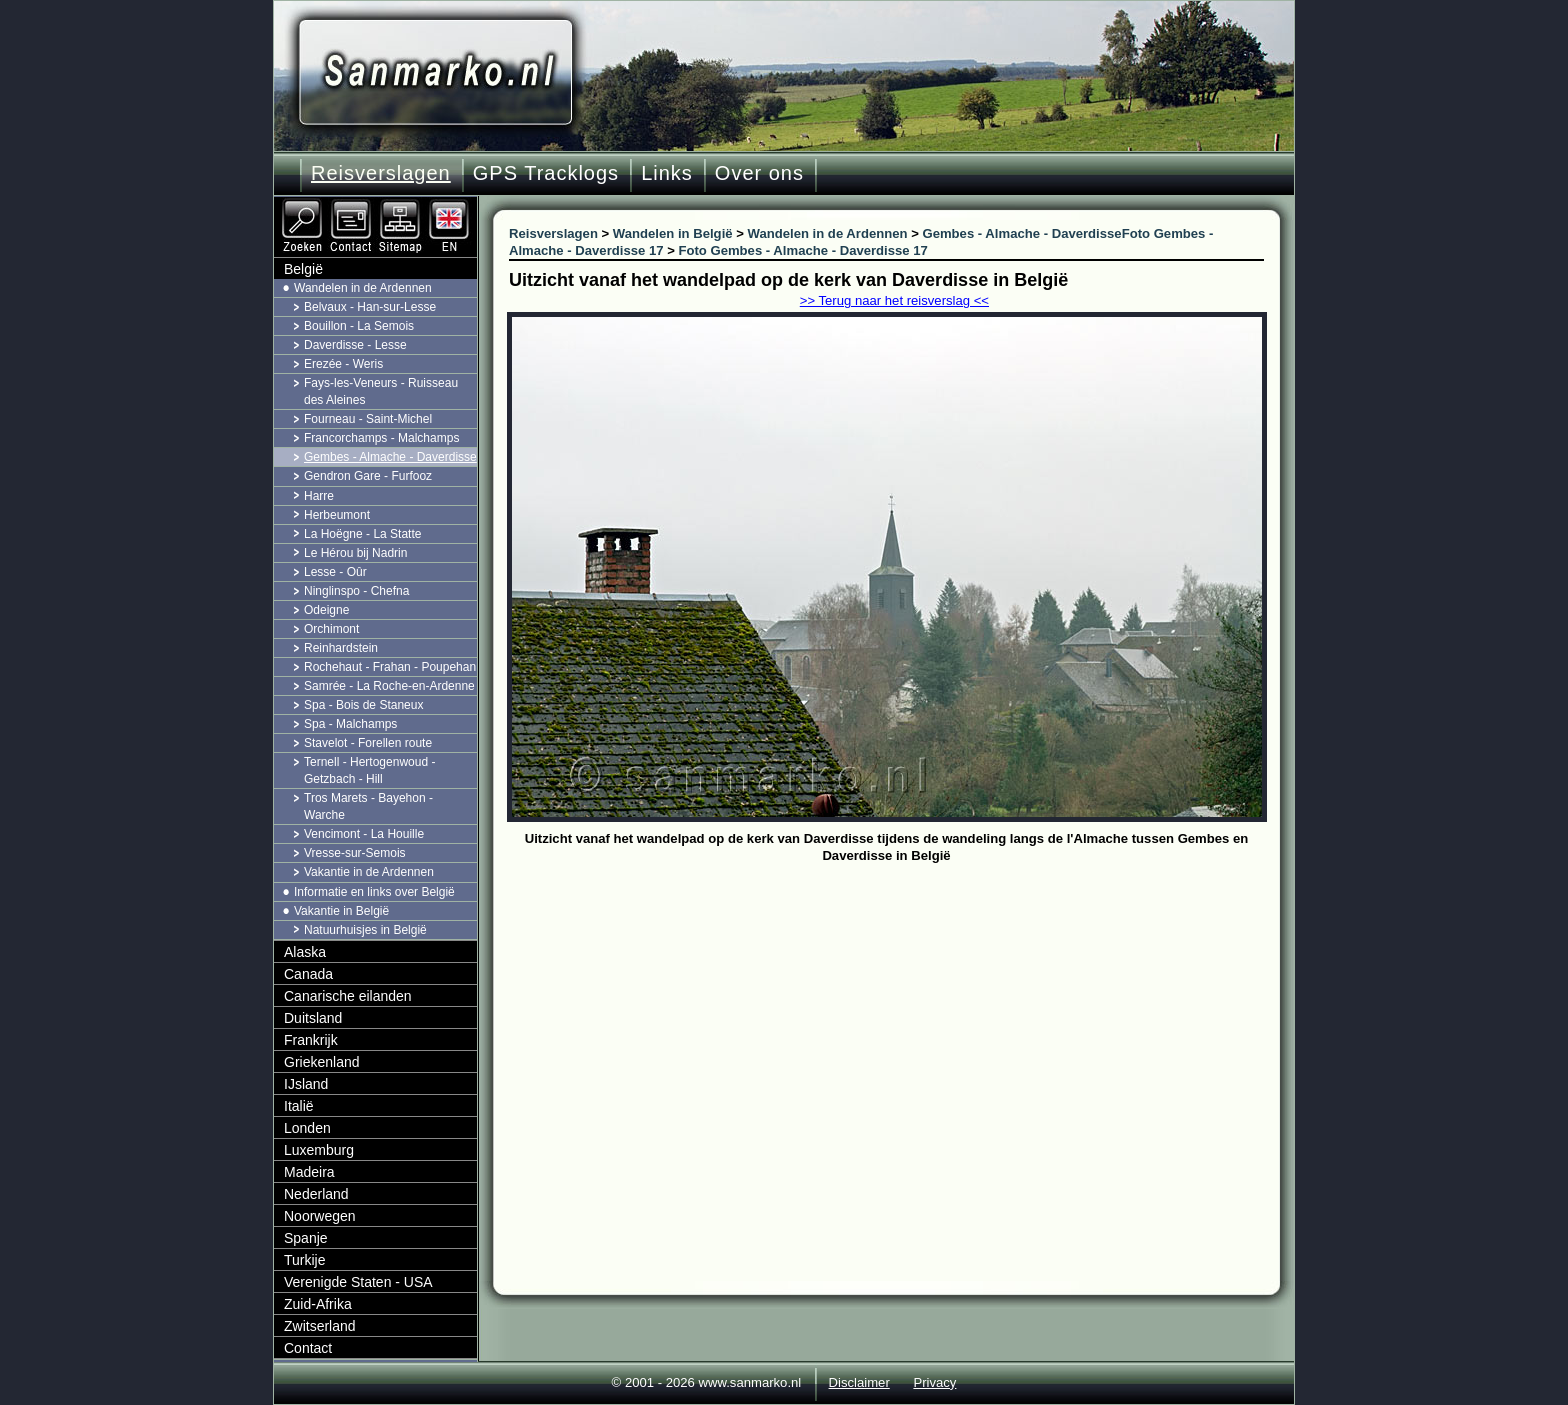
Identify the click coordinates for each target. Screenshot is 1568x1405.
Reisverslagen (381, 173)
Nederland (316, 1194)
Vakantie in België (341, 911)
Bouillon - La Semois (359, 326)
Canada (308, 974)
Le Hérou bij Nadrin (355, 553)
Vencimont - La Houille (364, 834)
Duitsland (313, 1018)
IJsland (306, 1084)
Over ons (759, 173)
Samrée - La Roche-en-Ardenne (389, 686)
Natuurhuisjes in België (365, 930)
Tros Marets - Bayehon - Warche (368, 806)
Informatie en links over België (374, 892)
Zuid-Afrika (318, 1304)
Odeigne (326, 610)
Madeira (309, 1172)
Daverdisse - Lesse (355, 345)
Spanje (306, 1238)
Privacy (934, 1382)
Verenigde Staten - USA (358, 1282)
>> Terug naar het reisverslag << (894, 300)
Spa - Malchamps (350, 724)
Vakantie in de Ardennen (369, 872)
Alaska (305, 952)
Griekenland (322, 1062)
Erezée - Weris (343, 364)
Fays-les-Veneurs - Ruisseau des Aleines (381, 391)
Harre (319, 496)
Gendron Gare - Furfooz (368, 476)
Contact (308, 1348)
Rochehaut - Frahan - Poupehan (390, 667)
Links (667, 173)
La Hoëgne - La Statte (362, 534)
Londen (307, 1128)
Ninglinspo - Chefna (356, 591)
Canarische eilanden (348, 996)
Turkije (305, 1260)
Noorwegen (320, 1216)
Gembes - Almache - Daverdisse (390, 457)
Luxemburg (319, 1150)
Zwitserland (320, 1326)
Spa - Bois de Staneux (363, 705)
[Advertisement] (901, 1019)
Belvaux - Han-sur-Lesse (370, 307)
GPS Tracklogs (546, 173)
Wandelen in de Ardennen (363, 288)
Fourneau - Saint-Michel (368, 419)
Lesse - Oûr (335, 572)
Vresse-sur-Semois (355, 853)
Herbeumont (337, 515)
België (303, 269)
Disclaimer (859, 1382)
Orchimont (331, 629)
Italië (299, 1106)
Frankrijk (311, 1040)
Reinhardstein (341, 648)
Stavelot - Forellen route (368, 743)
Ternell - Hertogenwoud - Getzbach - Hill (369, 770)
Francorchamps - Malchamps (381, 438)
